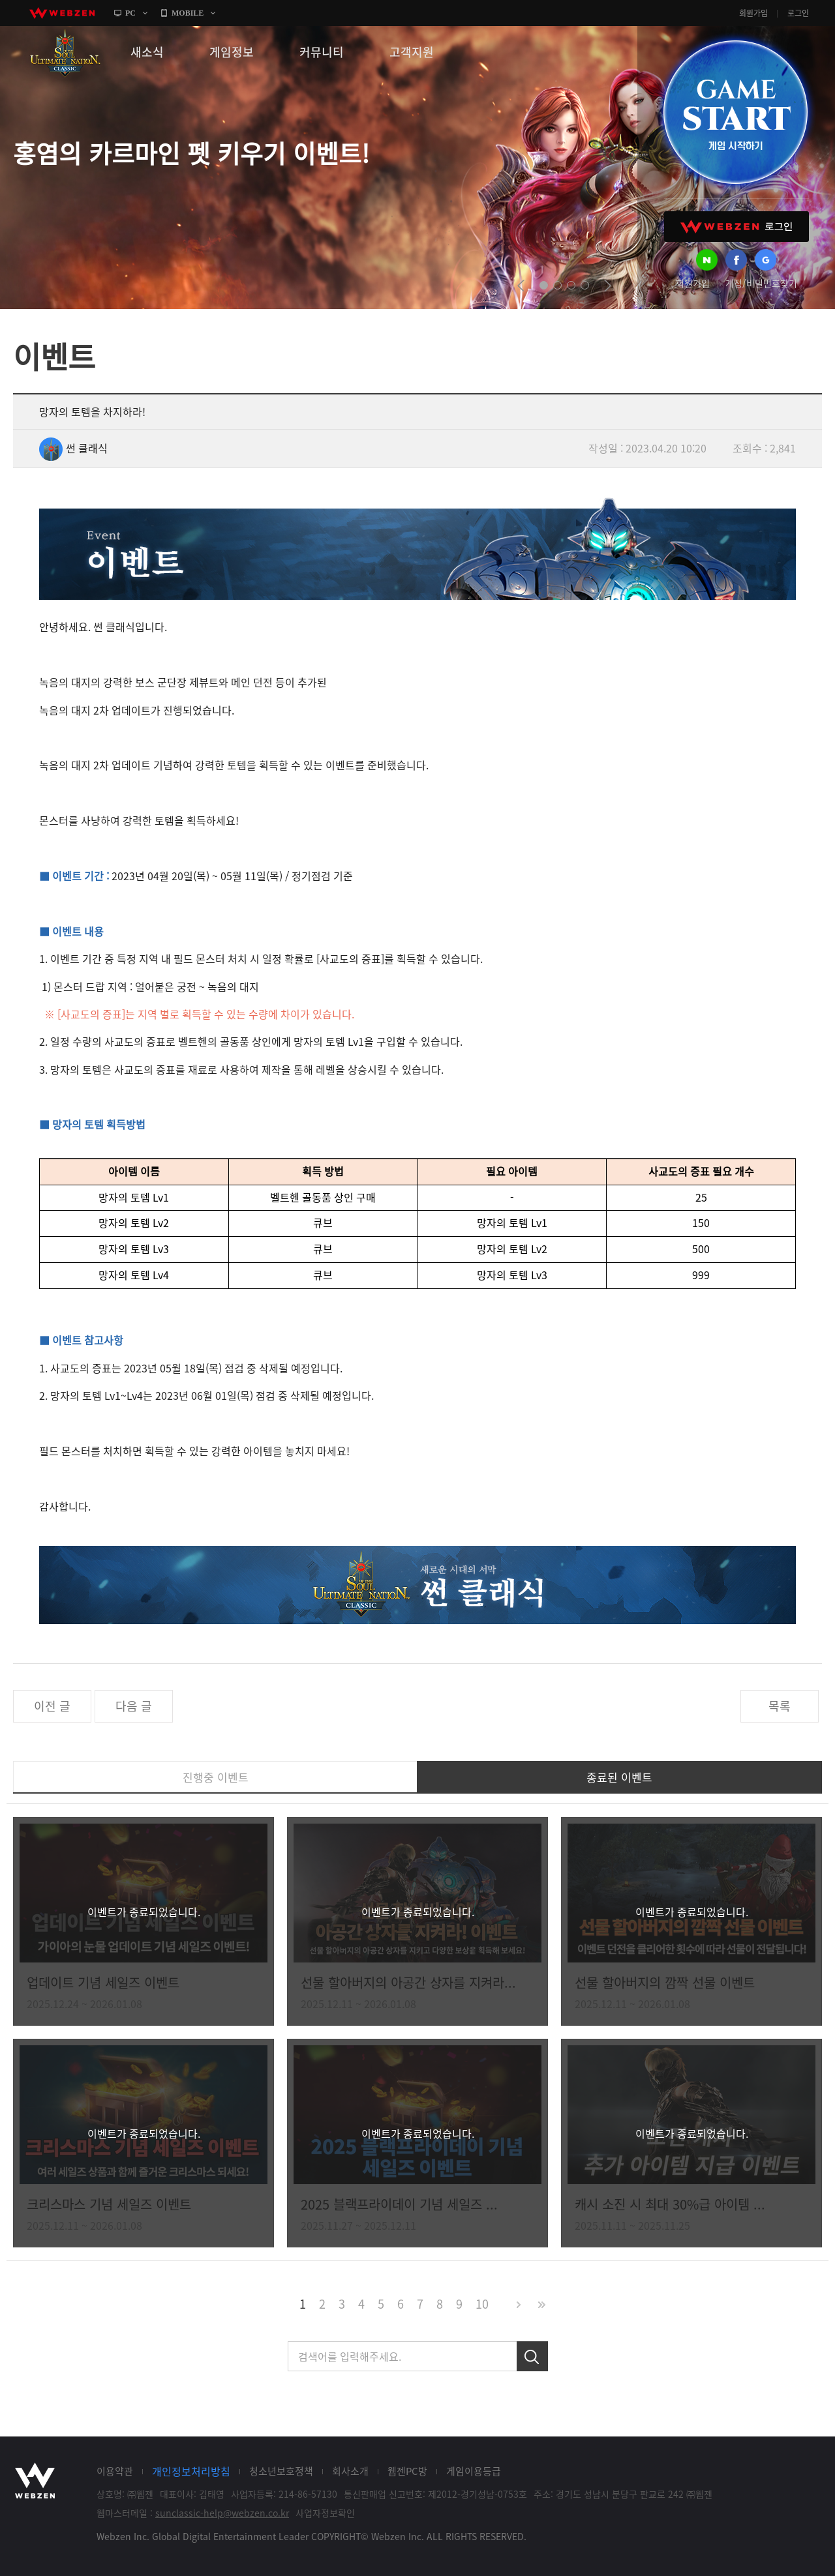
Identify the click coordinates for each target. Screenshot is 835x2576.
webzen (62, 13)
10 (482, 2304)
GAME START (735, 112)
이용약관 (115, 2471)
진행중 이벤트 (216, 1777)
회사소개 (350, 2471)
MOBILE (188, 13)
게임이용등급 (473, 2471)
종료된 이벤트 (619, 1777)
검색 (532, 2356)
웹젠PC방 (407, 2471)
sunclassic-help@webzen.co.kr (222, 2512)
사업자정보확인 (325, 2512)
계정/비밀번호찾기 (761, 283)
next (607, 285)
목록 (779, 1706)
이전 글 (52, 1706)
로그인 (798, 13)
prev (520, 285)
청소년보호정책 (281, 2471)
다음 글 (133, 1706)
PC (130, 13)
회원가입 (753, 13)
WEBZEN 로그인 (736, 226)
